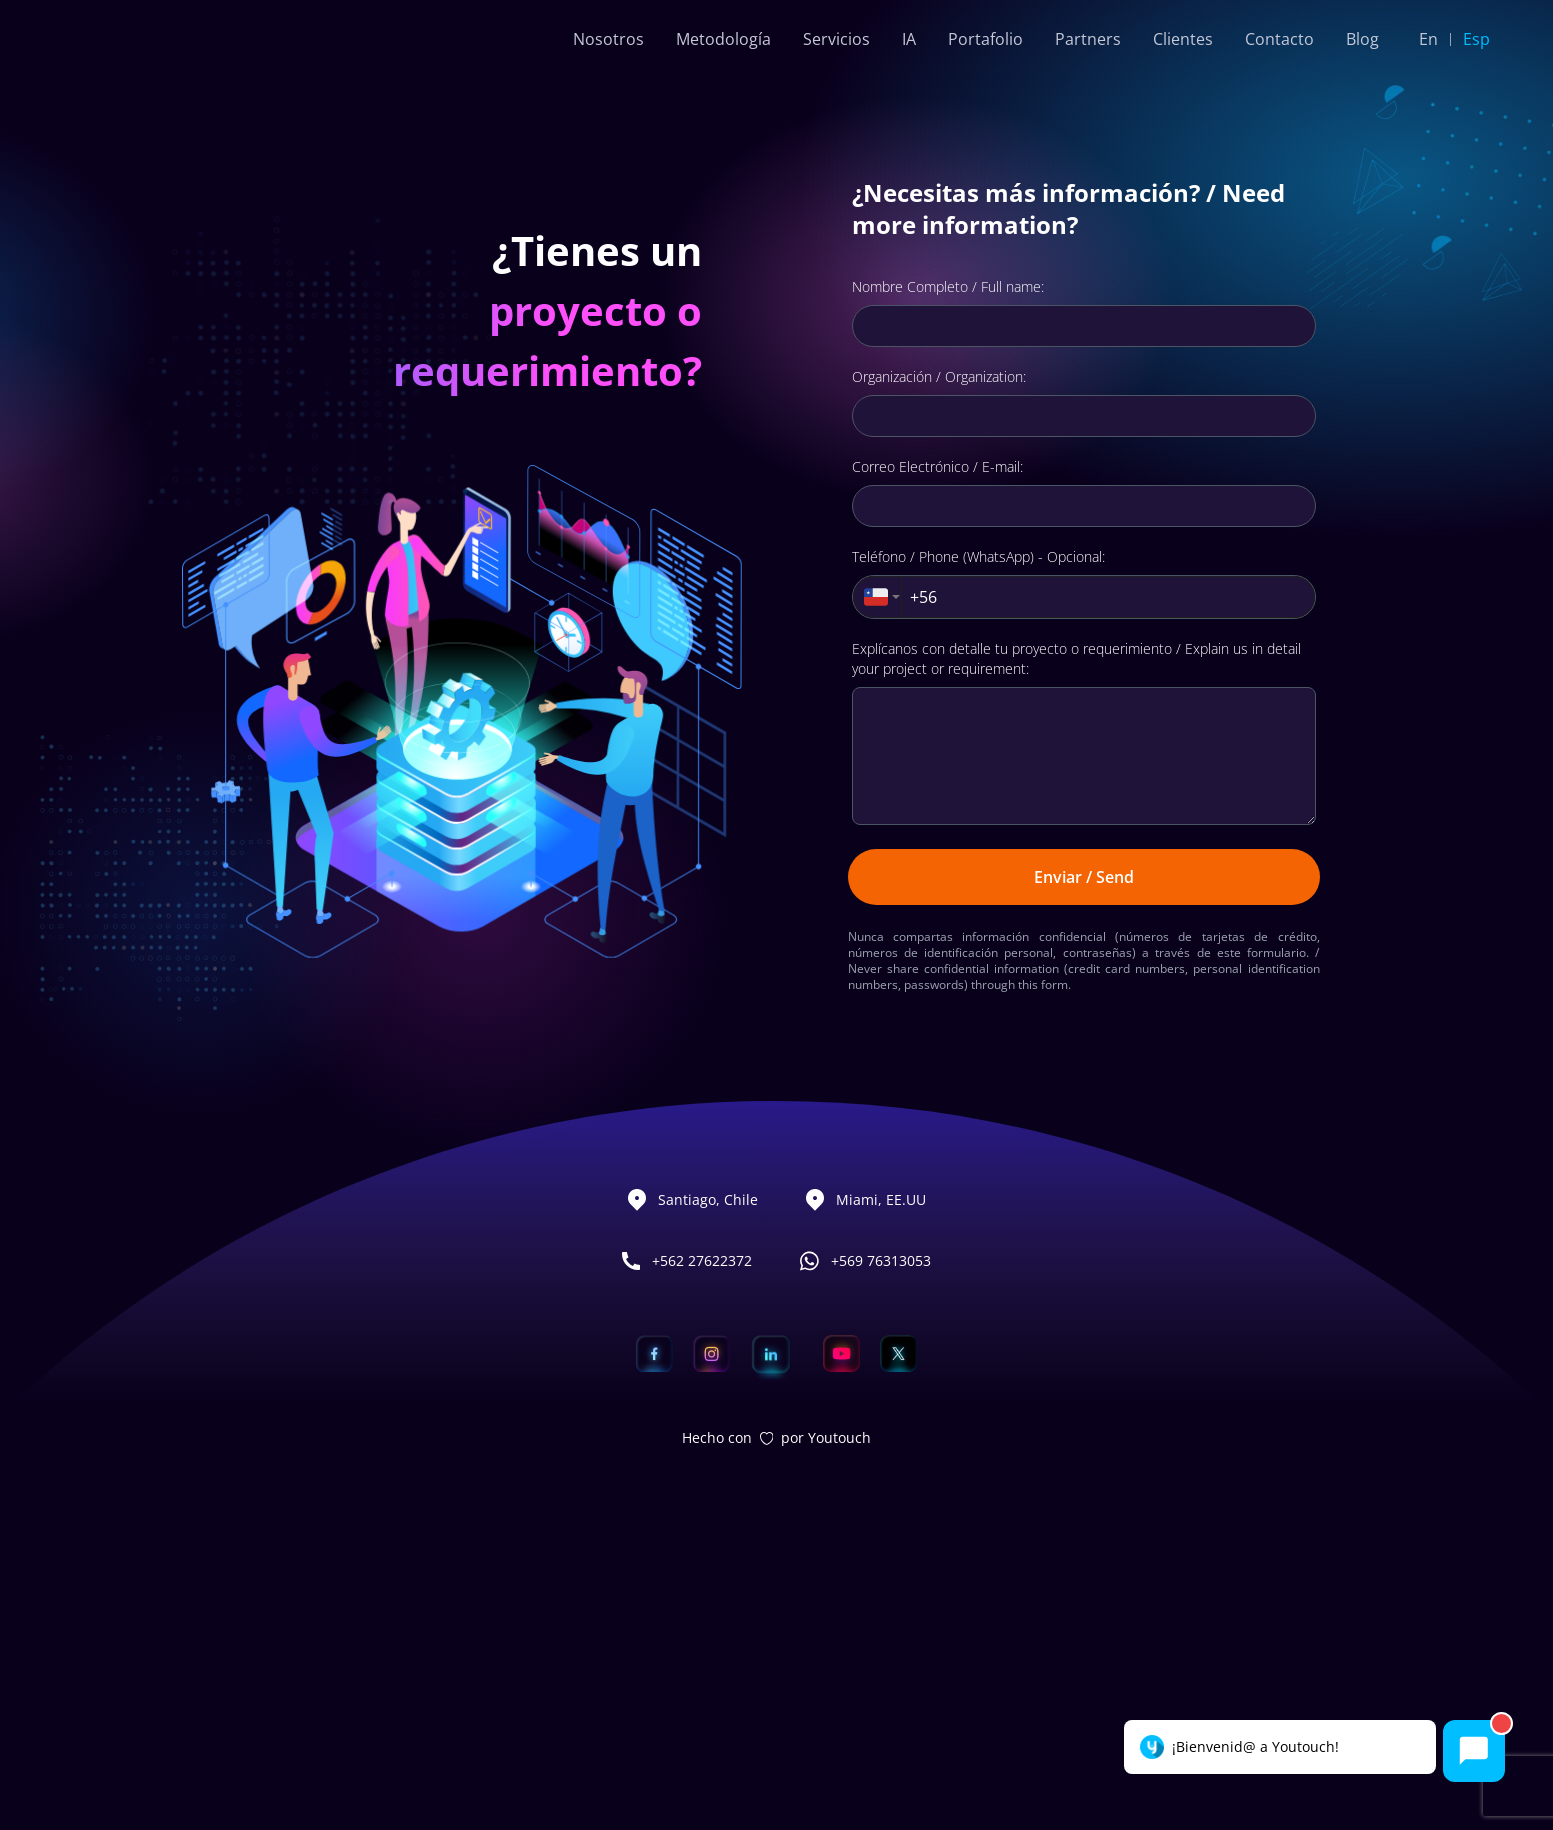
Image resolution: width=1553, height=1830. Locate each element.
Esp (1476, 39)
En (1428, 39)
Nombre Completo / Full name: (948, 574)
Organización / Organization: (939, 664)
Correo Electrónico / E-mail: (937, 754)
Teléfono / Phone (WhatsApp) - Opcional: (978, 844)
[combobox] (878, 885)
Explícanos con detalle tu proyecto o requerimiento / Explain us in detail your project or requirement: (1076, 946)
